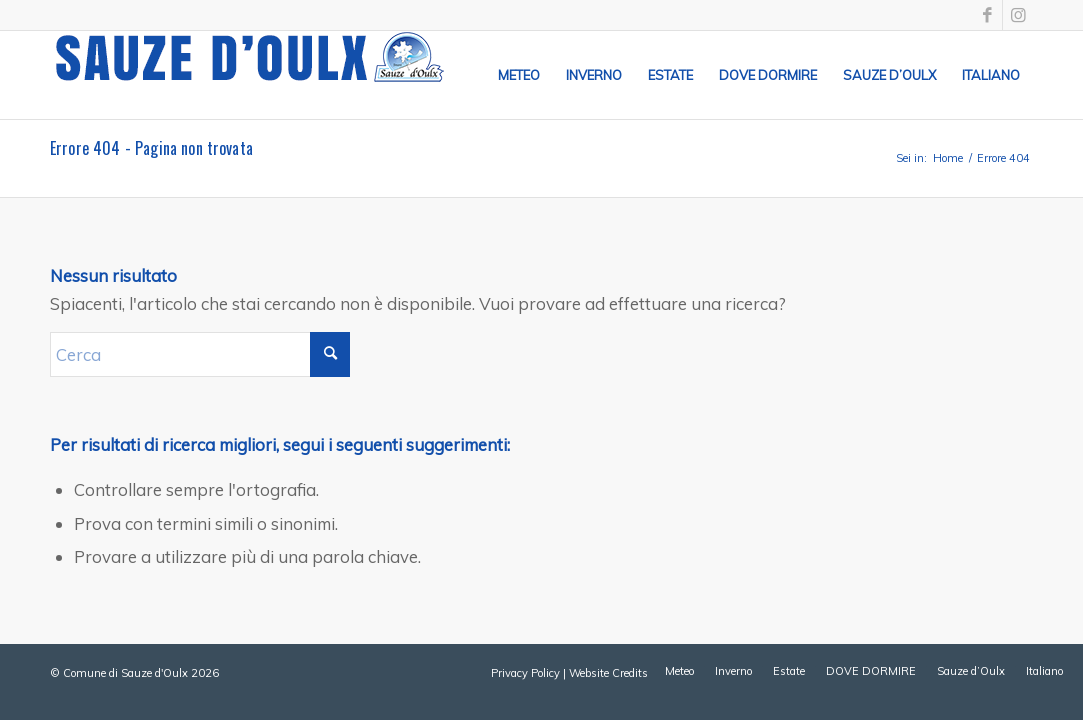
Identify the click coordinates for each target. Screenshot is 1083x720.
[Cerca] (200, 354)
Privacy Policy (525, 673)
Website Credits (608, 673)
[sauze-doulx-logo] (250, 75)
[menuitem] (519, 75)
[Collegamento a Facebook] (987, 15)
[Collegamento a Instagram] (1018, 15)
